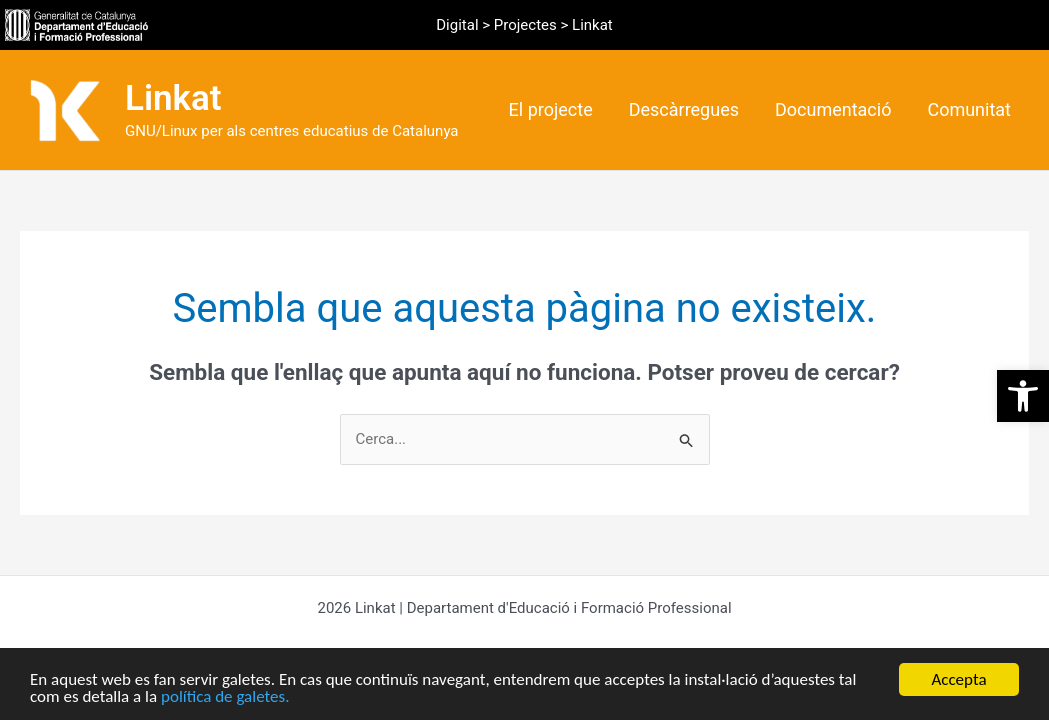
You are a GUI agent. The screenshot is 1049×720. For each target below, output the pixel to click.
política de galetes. (225, 697)
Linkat (173, 98)
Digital (457, 25)
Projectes (525, 25)
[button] (1023, 396)
